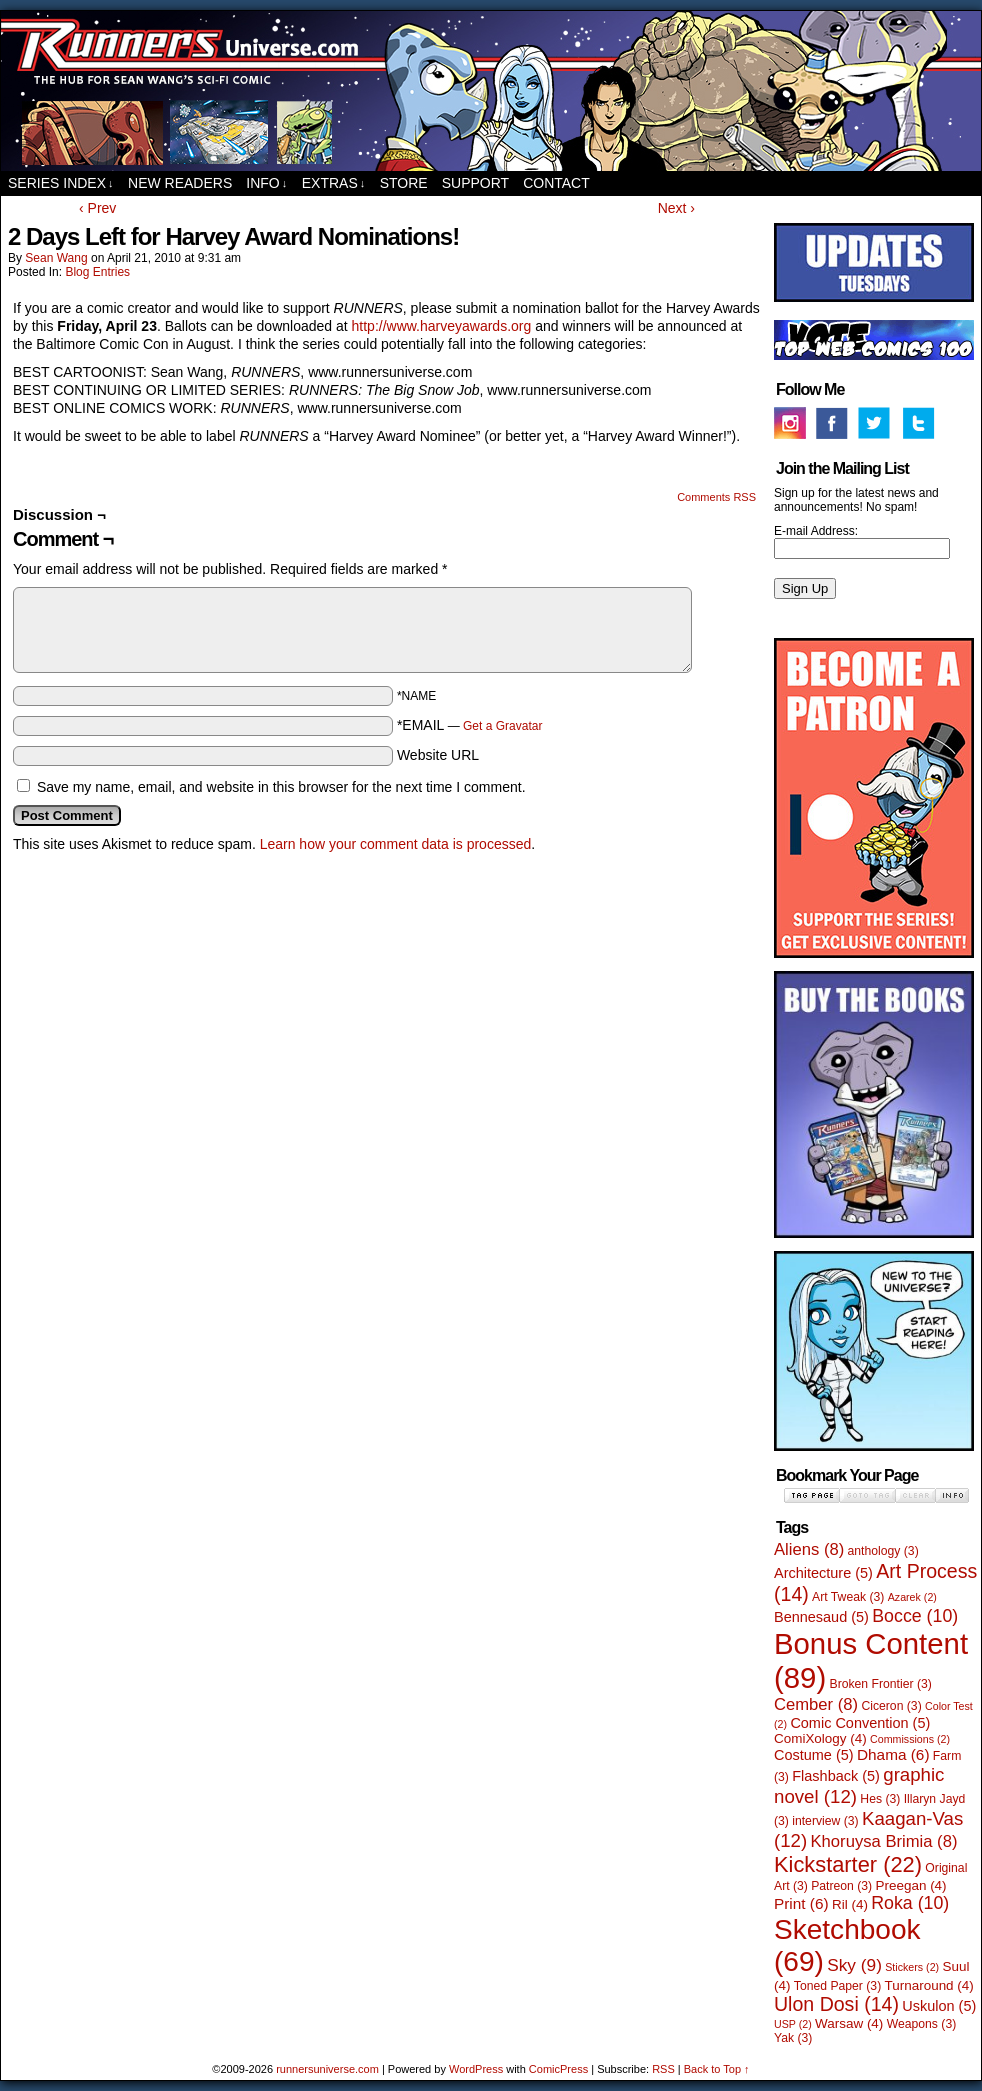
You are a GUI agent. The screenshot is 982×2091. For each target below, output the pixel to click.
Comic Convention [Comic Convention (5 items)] (860, 1723)
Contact (556, 183)
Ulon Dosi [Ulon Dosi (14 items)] (836, 2004)
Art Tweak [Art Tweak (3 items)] (848, 1597)
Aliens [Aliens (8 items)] (809, 1549)
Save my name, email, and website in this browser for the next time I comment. (281, 787)
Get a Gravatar (502, 726)
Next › (676, 208)
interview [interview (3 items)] (825, 1821)
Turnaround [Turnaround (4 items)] (929, 1985)
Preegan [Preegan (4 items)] (911, 1885)
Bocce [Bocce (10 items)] (915, 1616)
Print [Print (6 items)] (801, 1903)
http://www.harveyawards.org (442, 326)
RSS (663, 2069)
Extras (334, 183)
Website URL (438, 755)
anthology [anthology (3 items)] (883, 1551)
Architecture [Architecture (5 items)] (823, 1573)
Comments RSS (716, 497)
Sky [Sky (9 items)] (854, 1965)
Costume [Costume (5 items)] (814, 1755)
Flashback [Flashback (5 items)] (836, 1776)
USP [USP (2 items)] (793, 2024)
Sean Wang (56, 258)
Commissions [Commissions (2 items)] (910, 1739)
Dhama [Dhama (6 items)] (893, 1754)
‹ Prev (97, 208)
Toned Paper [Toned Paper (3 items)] (837, 1986)
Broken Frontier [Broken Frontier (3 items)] (881, 1684)
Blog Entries (97, 272)
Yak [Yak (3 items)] (793, 2038)
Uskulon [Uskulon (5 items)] (939, 2006)
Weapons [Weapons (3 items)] (922, 2024)
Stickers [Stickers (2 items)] (912, 1967)
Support (475, 183)
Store (404, 183)
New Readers (180, 183)
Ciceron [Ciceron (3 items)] (891, 1706)
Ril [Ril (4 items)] (850, 1904)
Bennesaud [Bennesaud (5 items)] (821, 1617)
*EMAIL (470, 725)
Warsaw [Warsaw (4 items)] (849, 2023)
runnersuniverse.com (491, 91)
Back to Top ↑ (717, 2069)
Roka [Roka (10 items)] (910, 1903)
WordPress (476, 2069)
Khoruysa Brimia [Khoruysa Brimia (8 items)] (884, 1841)
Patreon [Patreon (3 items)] (841, 1886)
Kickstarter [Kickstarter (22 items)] (848, 1864)
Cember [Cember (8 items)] (816, 1704)
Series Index (61, 183)
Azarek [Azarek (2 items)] (912, 1597)
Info (266, 183)
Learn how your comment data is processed (396, 844)
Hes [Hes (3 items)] (880, 1799)
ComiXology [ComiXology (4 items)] (820, 1738)
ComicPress (558, 2069)
